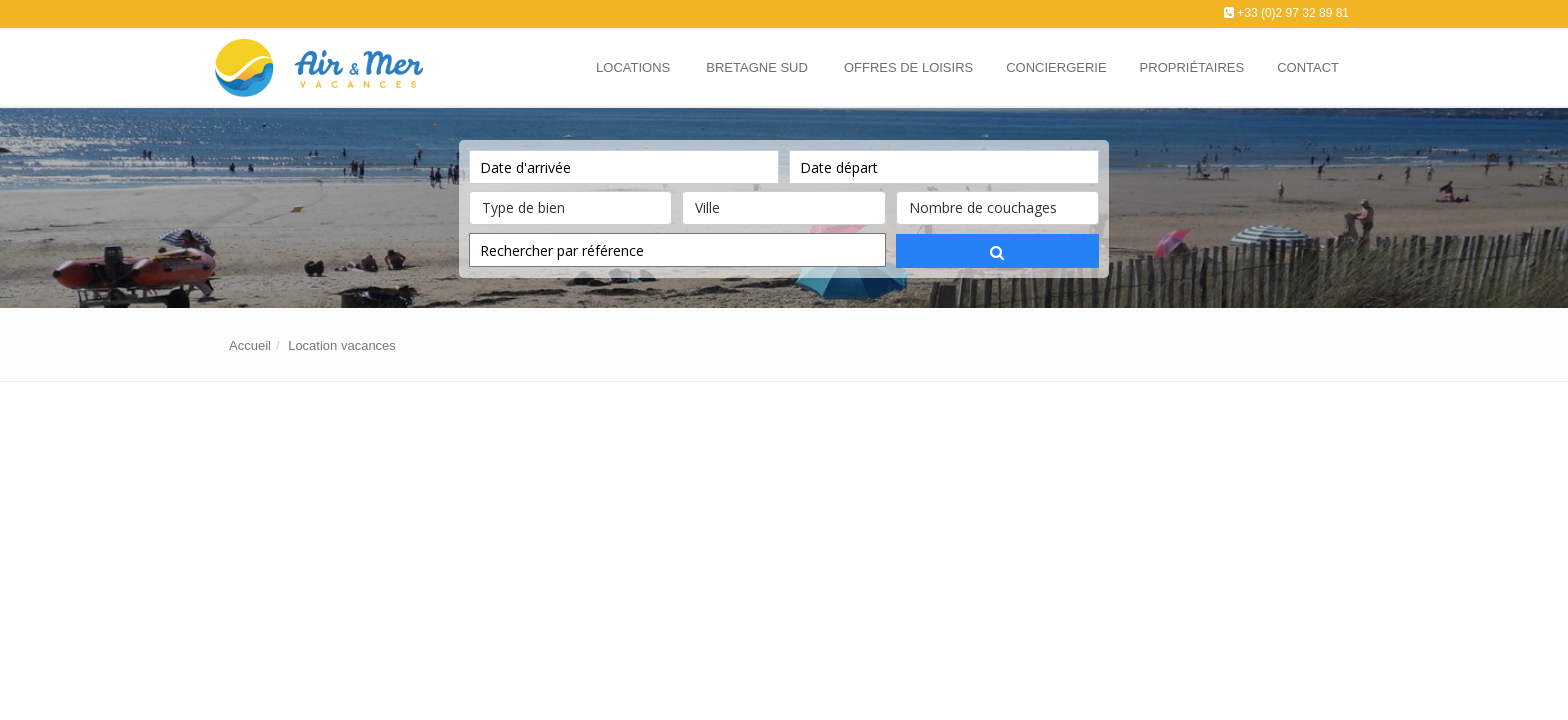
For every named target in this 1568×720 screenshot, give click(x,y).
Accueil (250, 345)
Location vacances (342, 345)
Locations (633, 67)
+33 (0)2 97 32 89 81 (1293, 13)
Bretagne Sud (757, 67)
